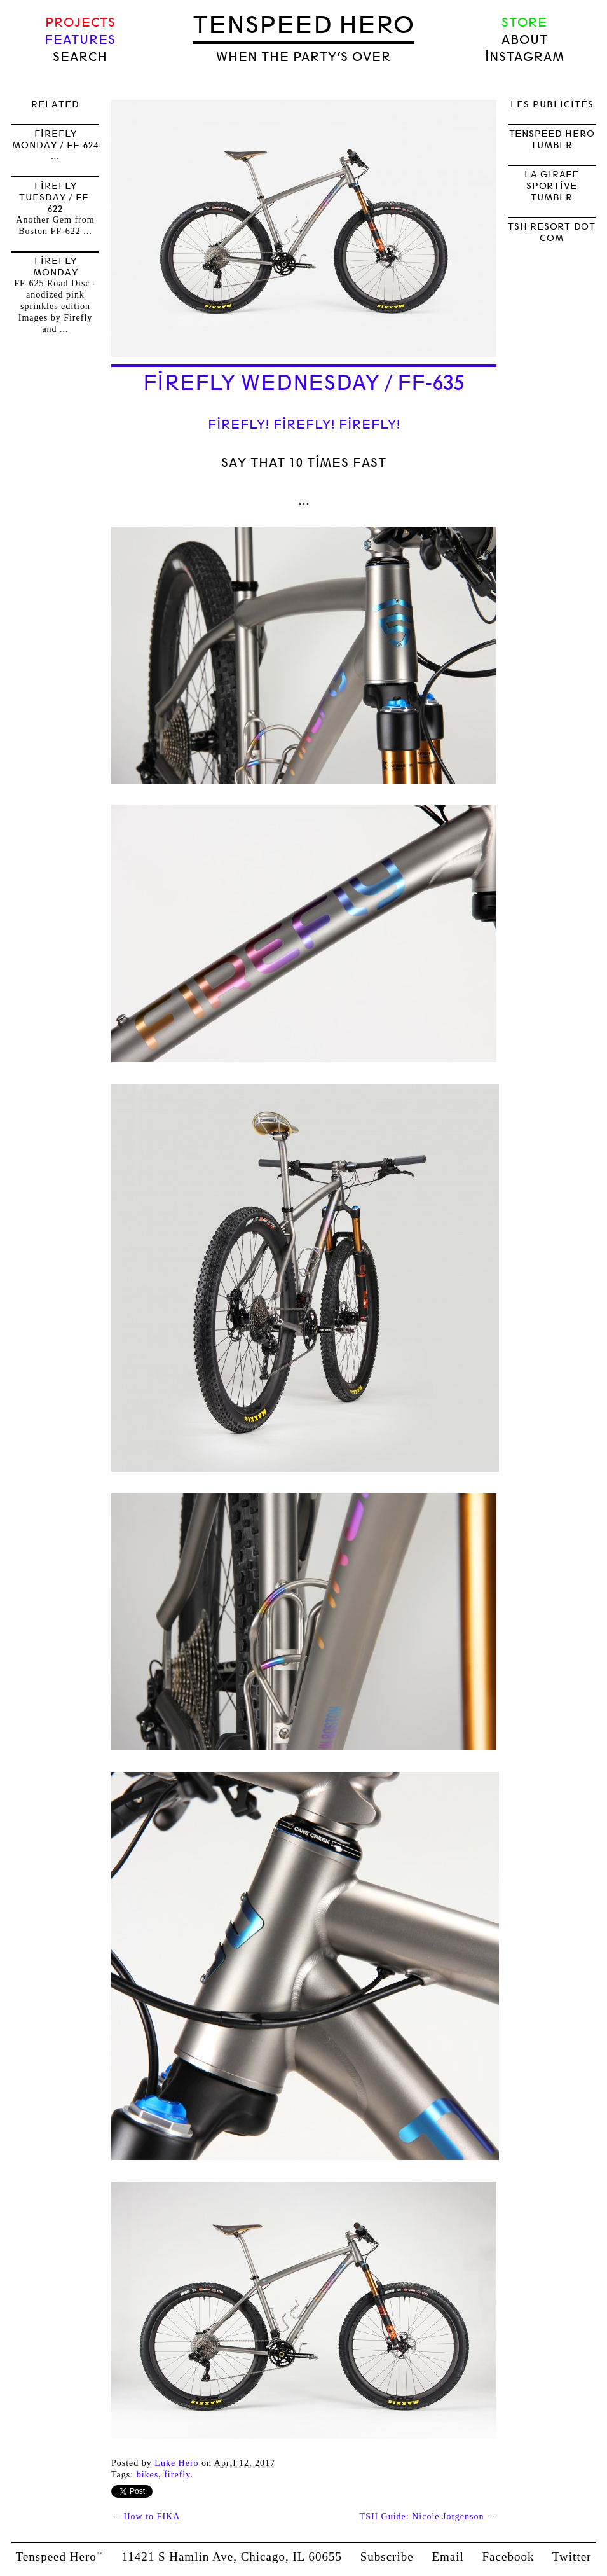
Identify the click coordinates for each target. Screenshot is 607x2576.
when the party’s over (303, 57)
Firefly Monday (55, 266)
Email (447, 2556)
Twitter (572, 2556)
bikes (148, 2474)
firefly (177, 2474)
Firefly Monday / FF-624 (55, 139)
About (524, 39)
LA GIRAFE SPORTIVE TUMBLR (551, 185)
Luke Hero (176, 2463)
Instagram (524, 57)
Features (80, 39)
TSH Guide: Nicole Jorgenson (422, 2516)
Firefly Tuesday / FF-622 (55, 197)
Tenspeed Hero (303, 25)
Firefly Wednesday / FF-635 (304, 383)
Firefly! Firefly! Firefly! (304, 424)
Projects (80, 22)
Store (524, 22)
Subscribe (387, 2556)
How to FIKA (152, 2516)
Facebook (508, 2556)
